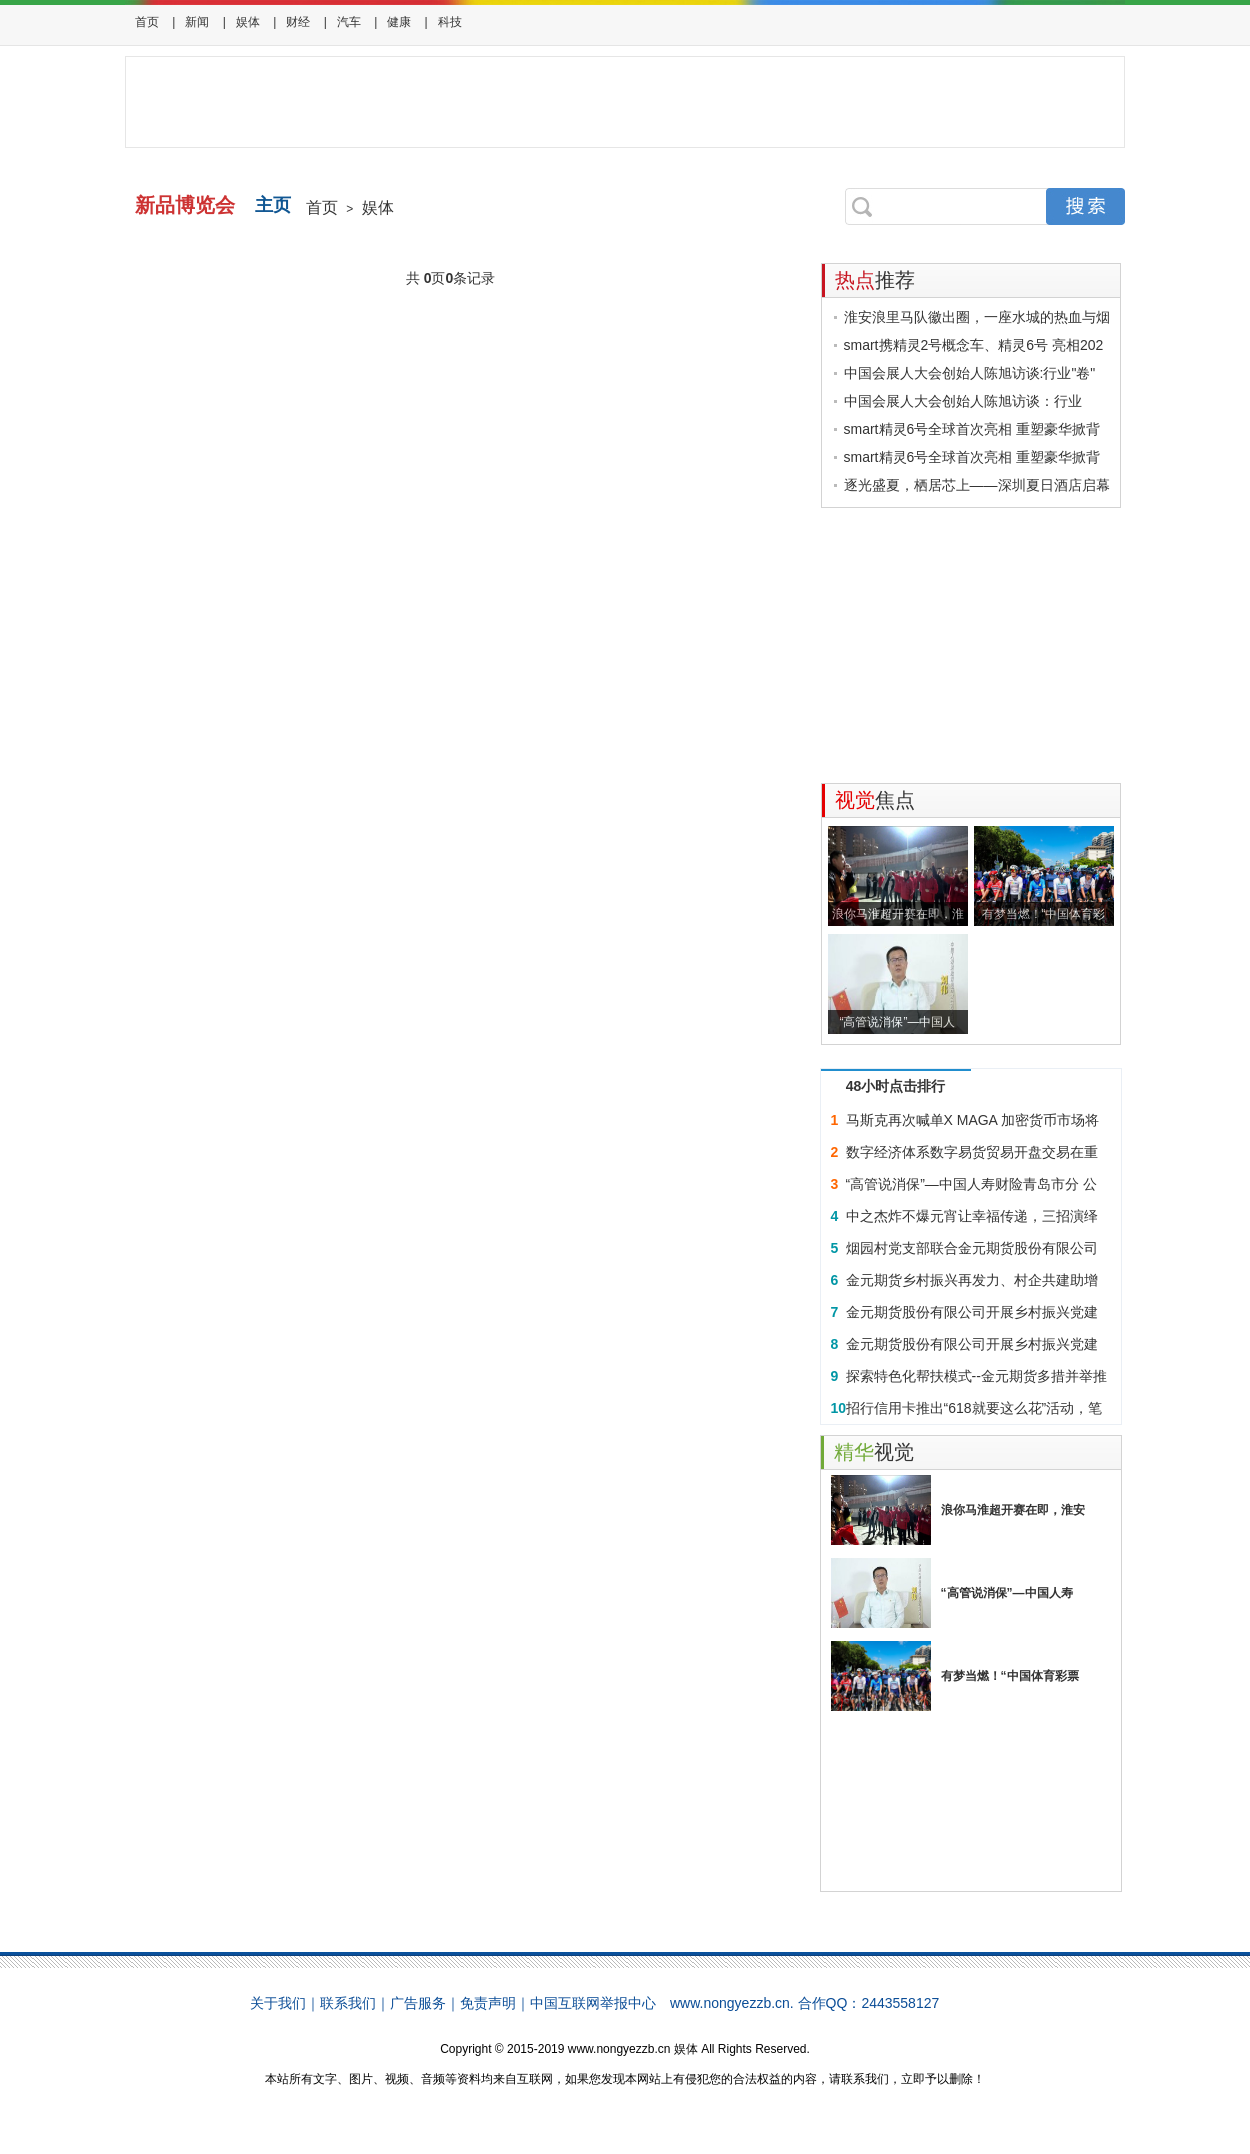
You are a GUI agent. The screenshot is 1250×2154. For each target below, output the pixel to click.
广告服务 (418, 2003)
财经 (298, 22)
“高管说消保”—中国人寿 (1007, 1593)
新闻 (197, 22)
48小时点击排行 (896, 1086)
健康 (399, 22)
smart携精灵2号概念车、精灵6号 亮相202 (974, 345)
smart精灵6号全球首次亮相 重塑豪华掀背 (972, 429)
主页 (273, 205)
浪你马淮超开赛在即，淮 (898, 914)
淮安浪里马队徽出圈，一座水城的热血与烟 (977, 317)
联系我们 (348, 2003)
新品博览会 (185, 205)
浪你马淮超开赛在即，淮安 (1013, 1510)
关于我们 (278, 2003)
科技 (450, 22)
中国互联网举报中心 (593, 2003)
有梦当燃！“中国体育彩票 (1010, 1676)
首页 (147, 22)
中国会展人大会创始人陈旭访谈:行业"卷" (970, 373)
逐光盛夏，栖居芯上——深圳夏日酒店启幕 (977, 485)
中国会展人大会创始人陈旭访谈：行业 (963, 401)
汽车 (349, 22)
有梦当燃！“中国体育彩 (1044, 914)
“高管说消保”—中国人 (898, 1022)
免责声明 (488, 2003)
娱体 (248, 22)
